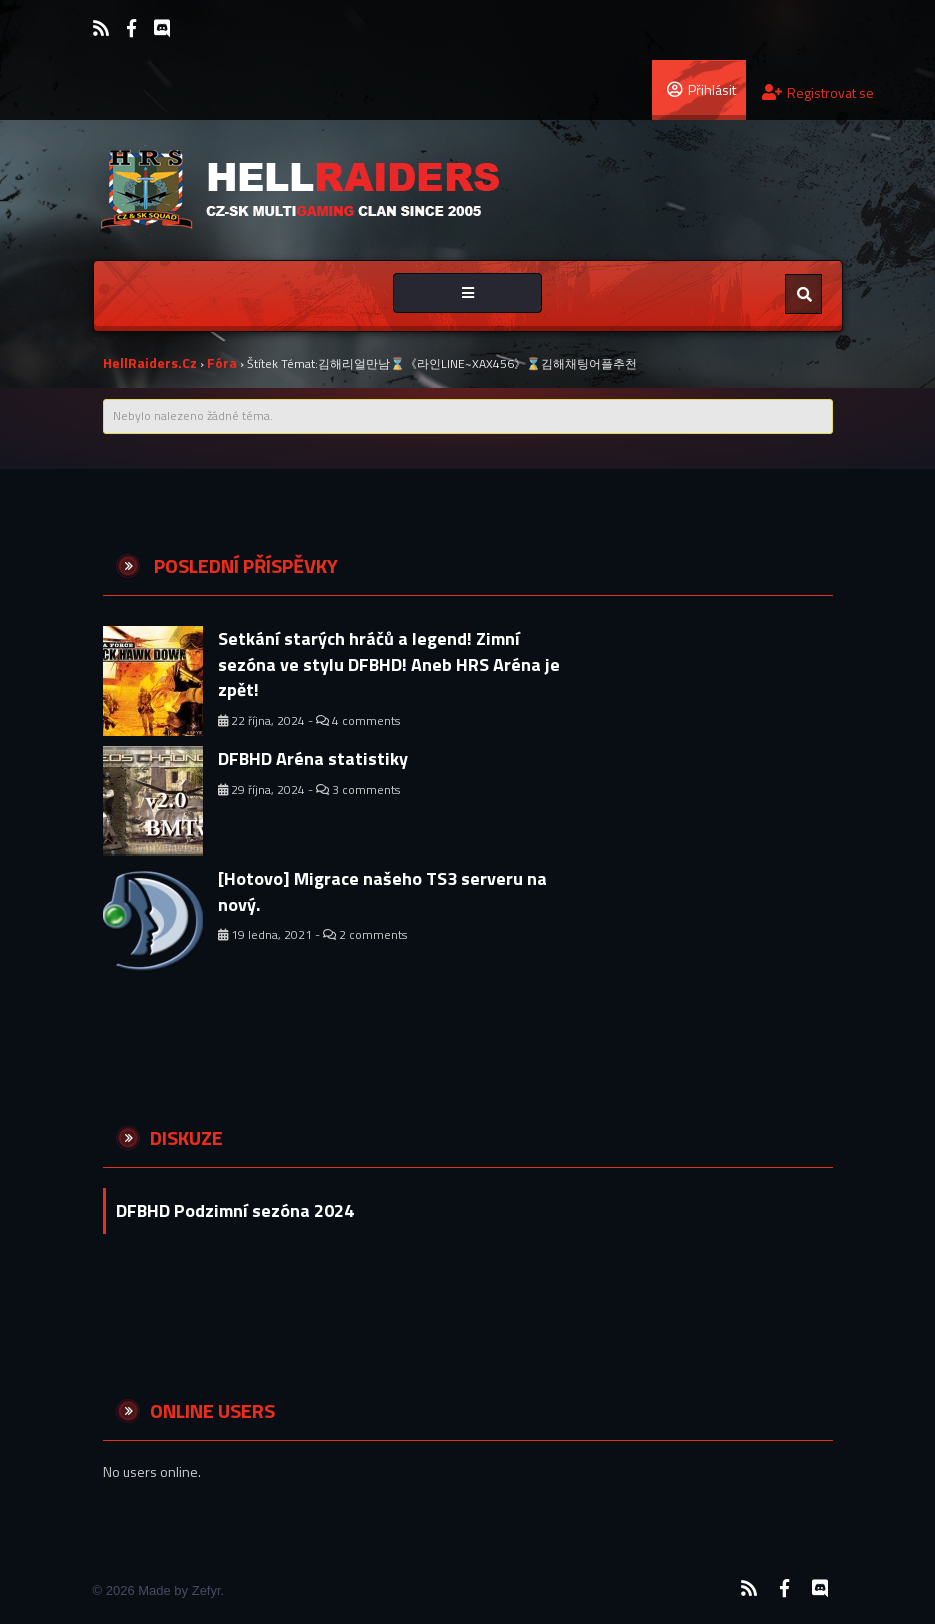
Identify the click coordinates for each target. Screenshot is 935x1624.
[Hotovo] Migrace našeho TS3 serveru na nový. (382, 891)
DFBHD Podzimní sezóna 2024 (235, 1210)
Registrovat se (818, 92)
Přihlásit (701, 89)
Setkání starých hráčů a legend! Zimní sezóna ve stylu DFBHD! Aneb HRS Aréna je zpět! (389, 664)
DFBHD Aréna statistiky (313, 758)
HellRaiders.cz (150, 362)
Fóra (222, 362)
